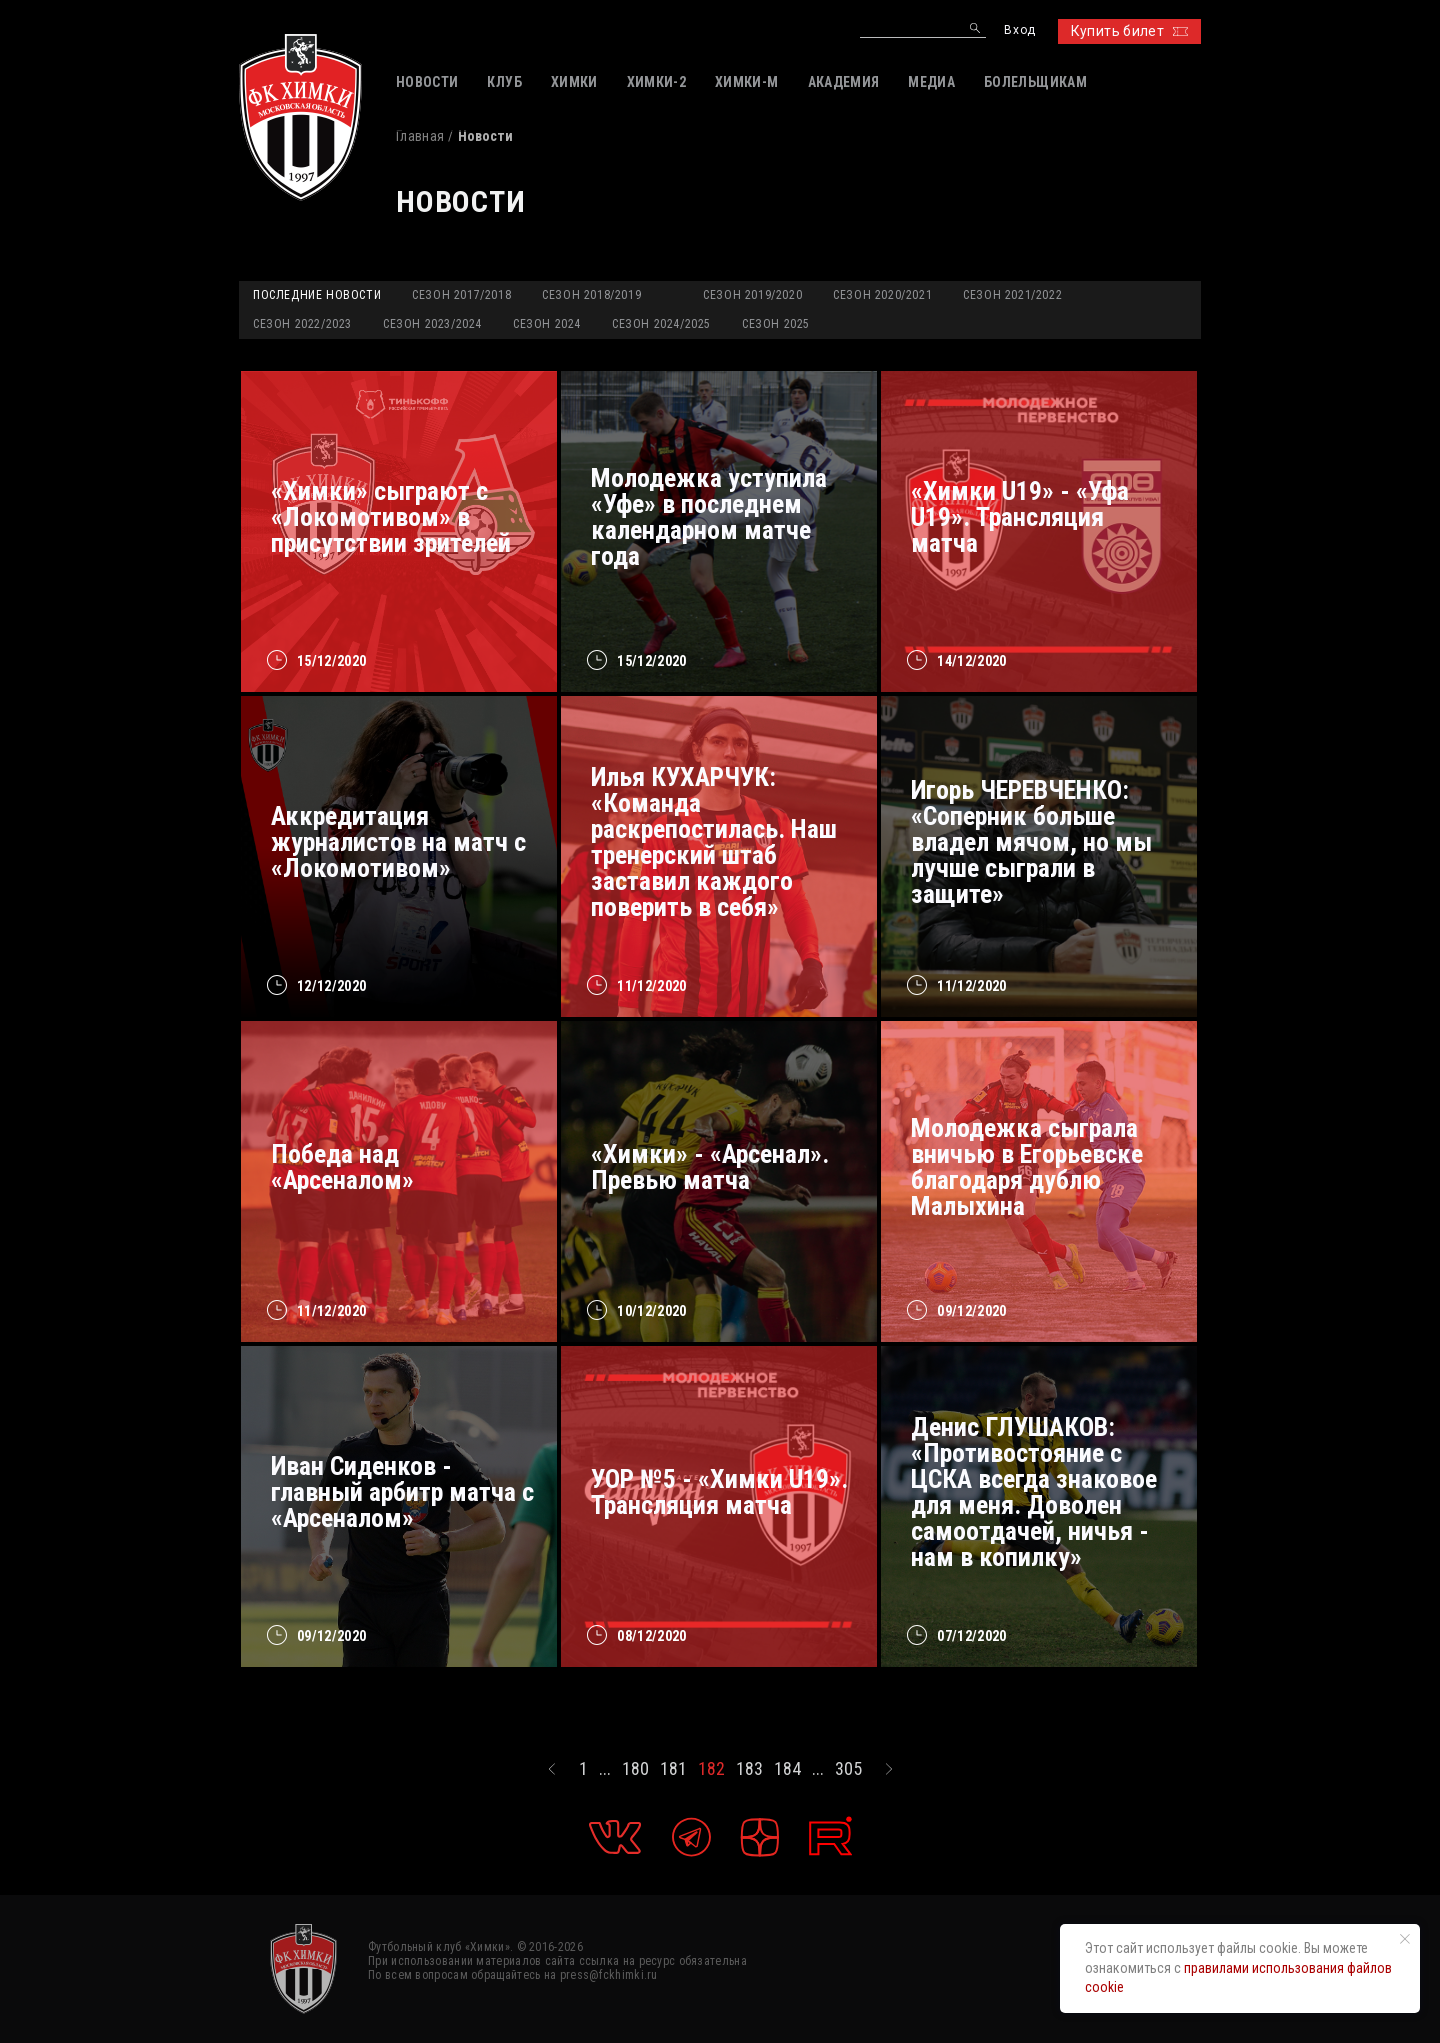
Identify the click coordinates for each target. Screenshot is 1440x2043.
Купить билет (1129, 31)
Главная (420, 136)
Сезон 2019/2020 (752, 295)
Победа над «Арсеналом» (342, 1167)
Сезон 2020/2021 (882, 295)
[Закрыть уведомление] (1405, 1939)
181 (673, 1769)
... (605, 1769)
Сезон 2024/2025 (661, 324)
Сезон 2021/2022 (1012, 295)
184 (787, 1769)
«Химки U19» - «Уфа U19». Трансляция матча (1020, 517)
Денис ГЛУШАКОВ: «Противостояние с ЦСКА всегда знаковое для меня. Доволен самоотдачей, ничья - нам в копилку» (1034, 1492)
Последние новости (317, 295)
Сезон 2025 (776, 324)
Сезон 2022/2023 (302, 324)
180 (635, 1769)
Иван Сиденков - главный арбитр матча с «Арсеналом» (402, 1492)
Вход (1019, 30)
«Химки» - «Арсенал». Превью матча (710, 1167)
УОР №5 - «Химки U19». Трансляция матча (719, 1492)
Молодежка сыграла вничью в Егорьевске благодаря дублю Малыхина (1027, 1167)
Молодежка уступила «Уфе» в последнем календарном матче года (709, 517)
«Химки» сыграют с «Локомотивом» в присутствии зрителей (391, 517)
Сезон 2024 (547, 324)
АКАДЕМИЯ (844, 82)
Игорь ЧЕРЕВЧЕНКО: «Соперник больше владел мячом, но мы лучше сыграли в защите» (1031, 842)
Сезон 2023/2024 (432, 324)
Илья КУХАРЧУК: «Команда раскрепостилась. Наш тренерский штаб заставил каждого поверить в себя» (714, 842)
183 (749, 1769)
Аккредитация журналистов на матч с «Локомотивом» (398, 842)
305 (848, 1769)
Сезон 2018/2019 (591, 295)
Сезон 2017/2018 (461, 295)
